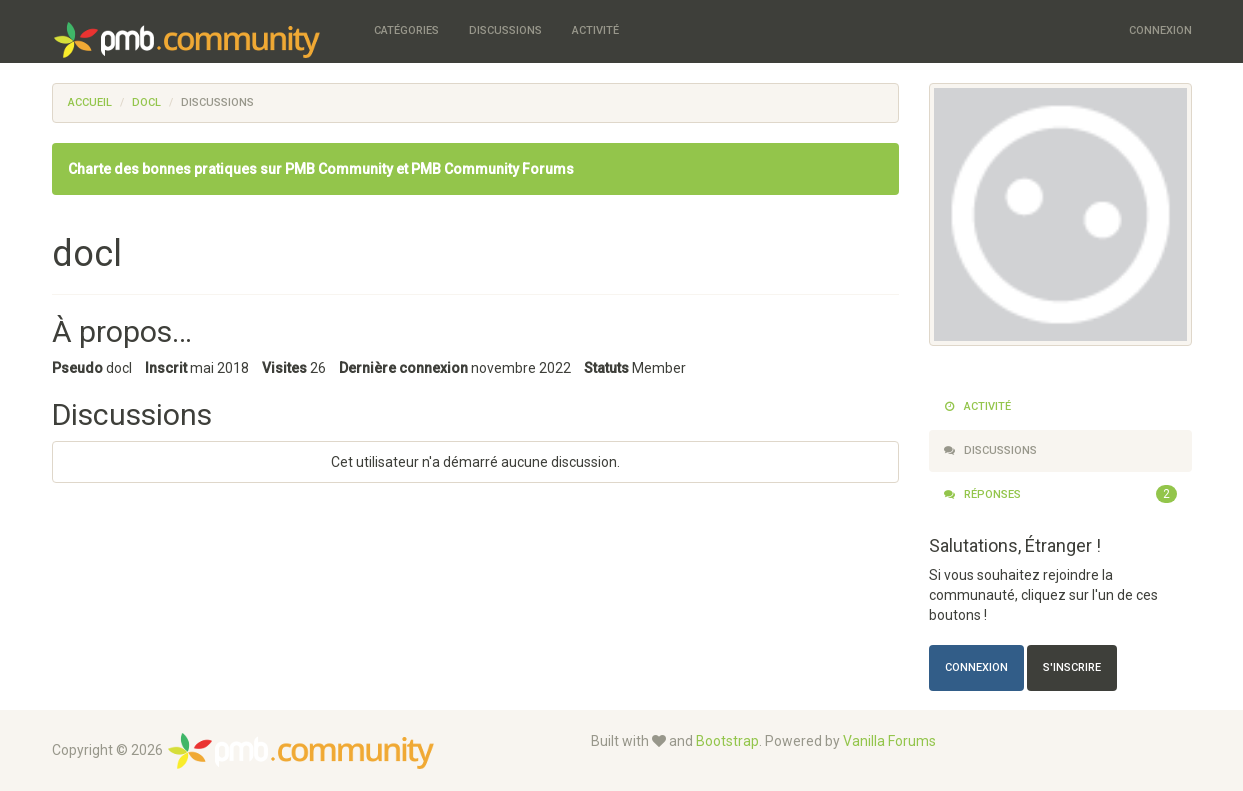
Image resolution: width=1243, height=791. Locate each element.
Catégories (406, 30)
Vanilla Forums (889, 741)
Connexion (1160, 30)
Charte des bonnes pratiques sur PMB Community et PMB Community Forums (321, 169)
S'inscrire (1072, 667)
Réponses (1060, 495)
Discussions (505, 30)
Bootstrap (727, 741)
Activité (595, 30)
